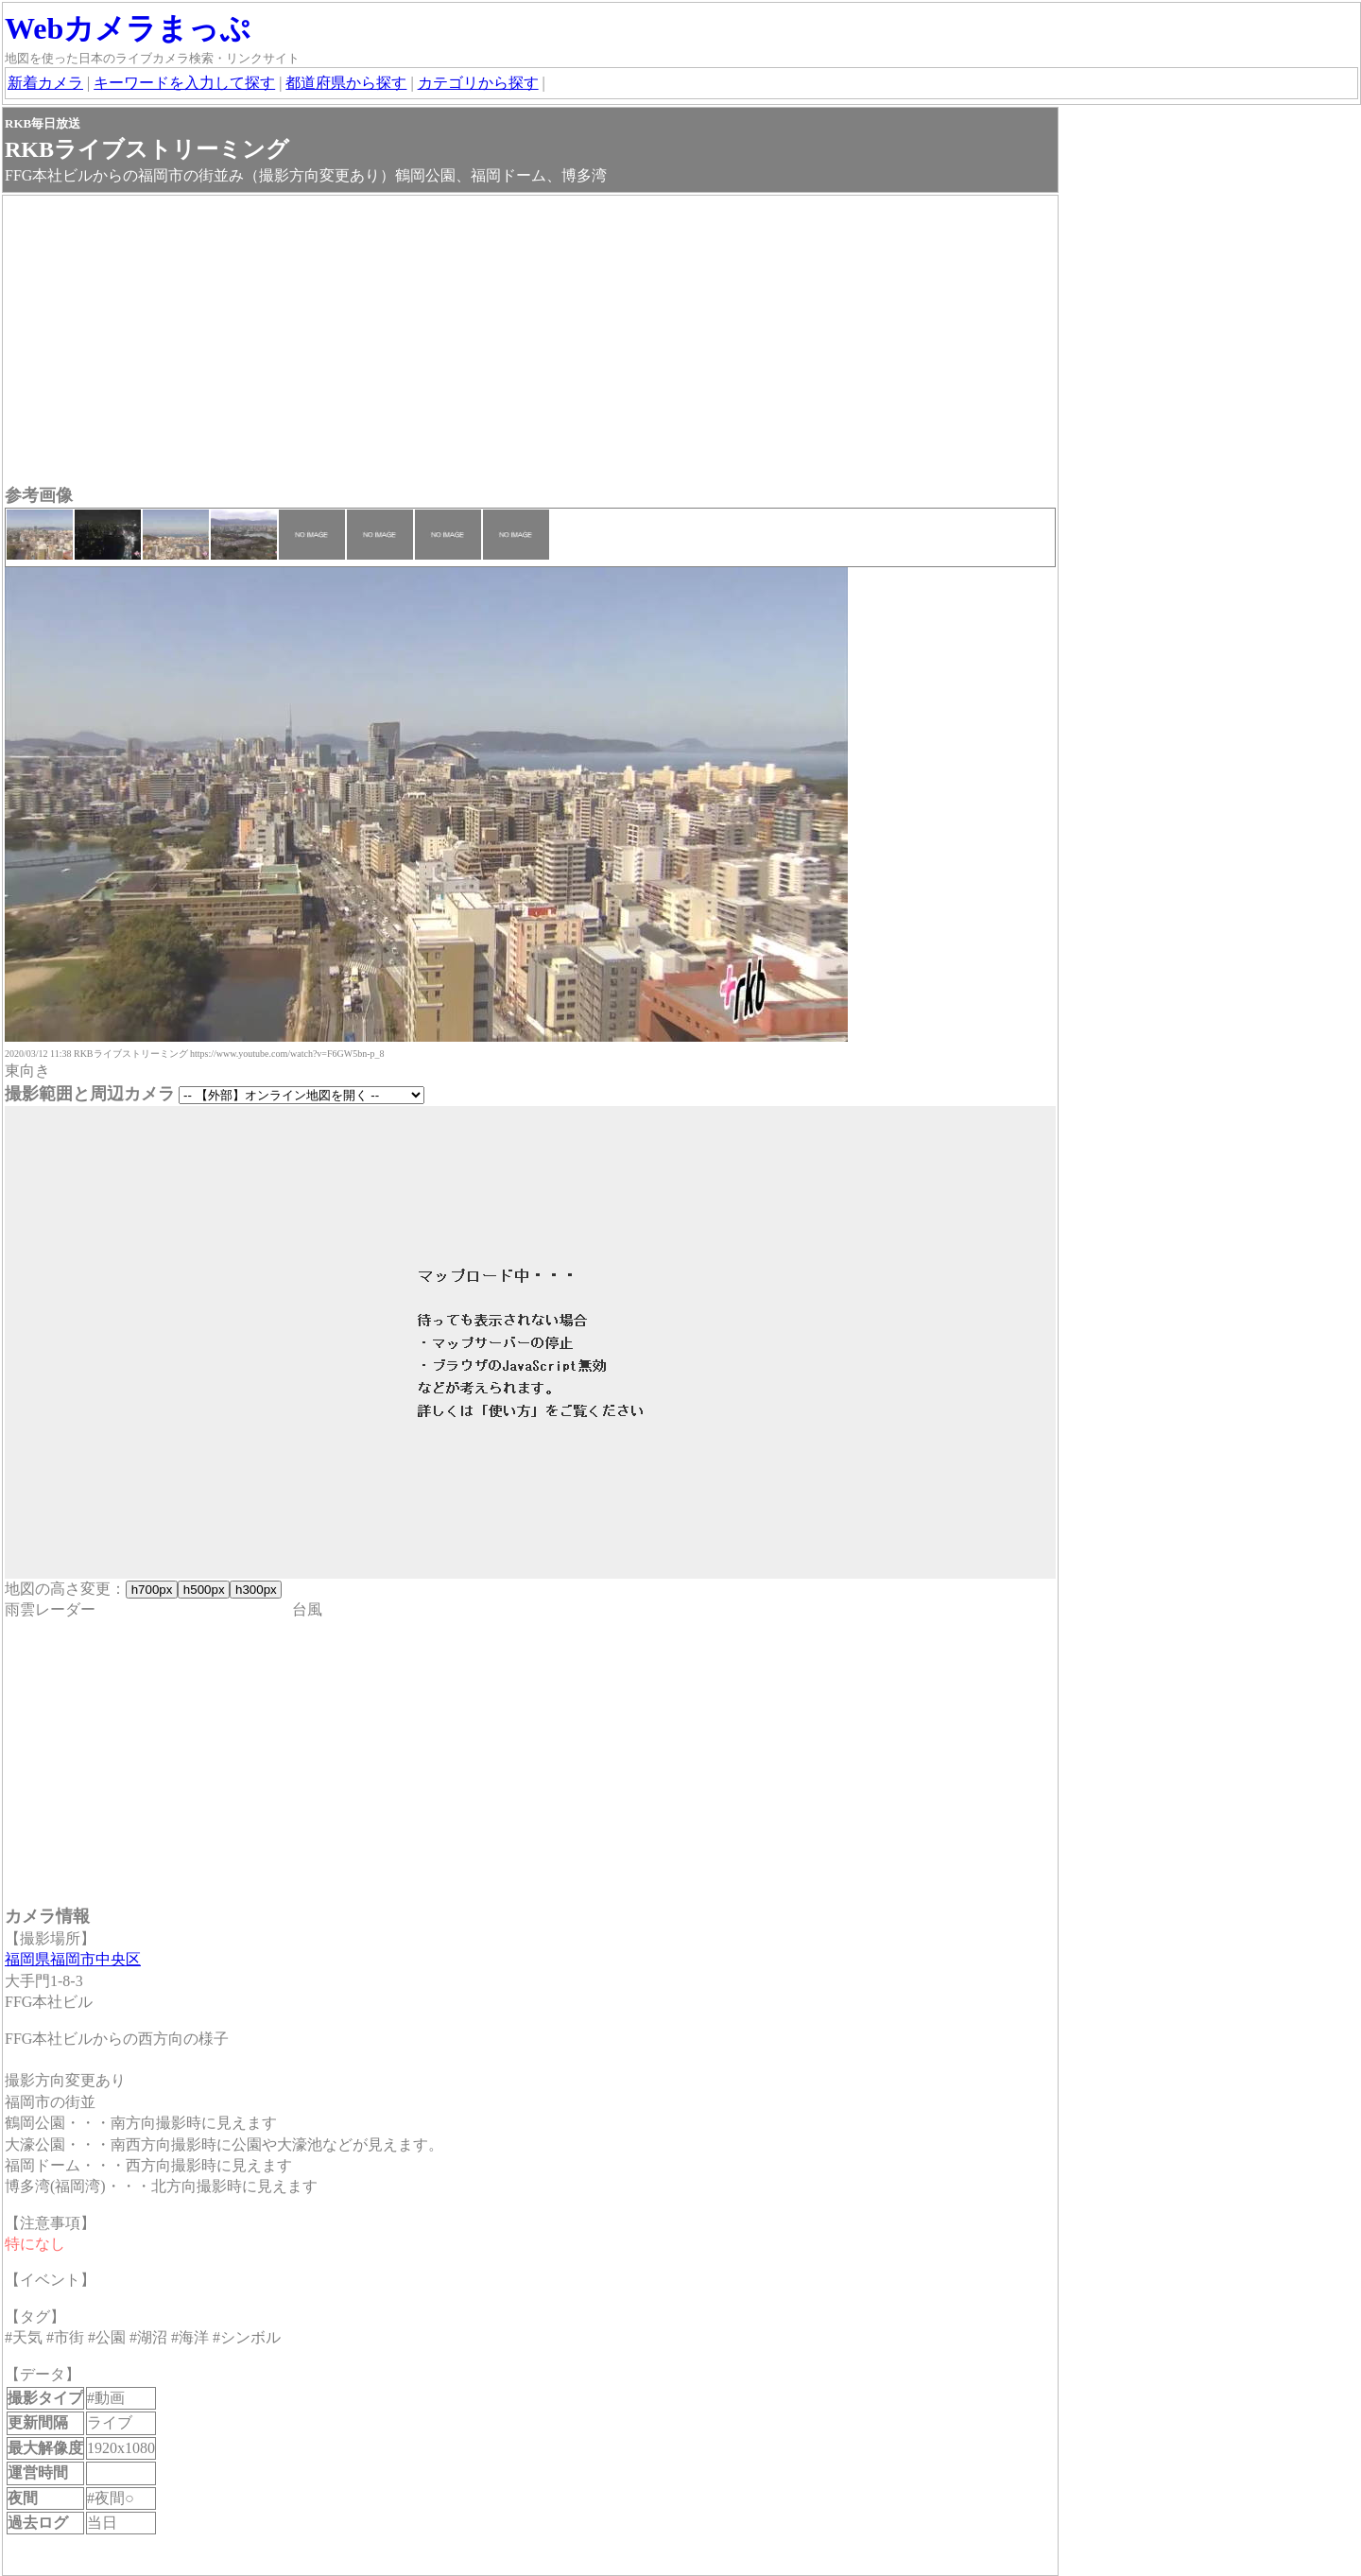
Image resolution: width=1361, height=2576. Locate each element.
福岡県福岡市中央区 (73, 1959)
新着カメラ (45, 83)
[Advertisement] (530, 342)
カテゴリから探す (478, 83)
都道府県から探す (345, 83)
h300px (256, 1589)
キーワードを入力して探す (184, 83)
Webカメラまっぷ (127, 28)
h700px (152, 1589)
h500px (204, 1589)
